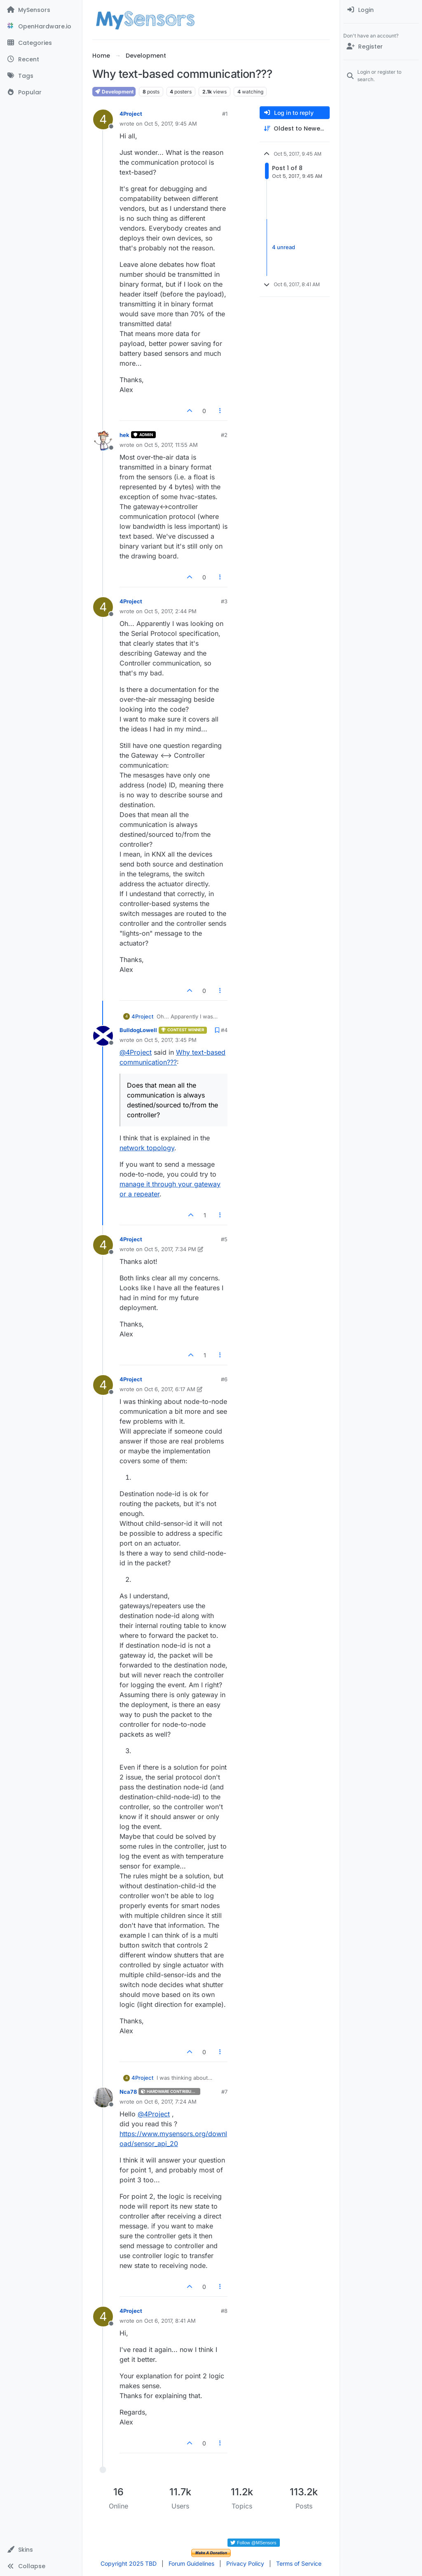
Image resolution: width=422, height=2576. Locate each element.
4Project (131, 113)
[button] (41, 2549)
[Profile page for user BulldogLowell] (103, 1036)
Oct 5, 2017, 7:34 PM (170, 1249)
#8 (224, 2310)
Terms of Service (298, 2563)
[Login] (381, 9)
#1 (224, 113)
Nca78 (128, 2091)
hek (124, 435)
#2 (224, 435)
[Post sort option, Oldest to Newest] (295, 128)
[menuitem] (381, 9)
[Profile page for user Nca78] (103, 2097)
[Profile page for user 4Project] (103, 119)
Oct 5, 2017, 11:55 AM (171, 444)
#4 (224, 1030)
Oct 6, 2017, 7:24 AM (170, 2101)
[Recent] (41, 59)
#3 (224, 601)
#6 (224, 1379)
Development (114, 92)
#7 (224, 2091)
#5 (224, 1239)
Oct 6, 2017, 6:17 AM (169, 1389)
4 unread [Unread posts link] (283, 247)
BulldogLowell (138, 1030)
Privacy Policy (245, 2563)
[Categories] (41, 42)
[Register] (381, 46)
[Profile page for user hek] (103, 441)
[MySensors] (41, 9)
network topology (147, 1148)
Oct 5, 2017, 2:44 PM (170, 611)
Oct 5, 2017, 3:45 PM (170, 1040)
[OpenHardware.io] (41, 26)
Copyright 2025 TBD (129, 2563)
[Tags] (41, 75)
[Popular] (41, 92)
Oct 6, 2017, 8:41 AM (170, 2320)
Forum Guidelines (191, 2563)
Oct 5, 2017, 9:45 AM (170, 123)
